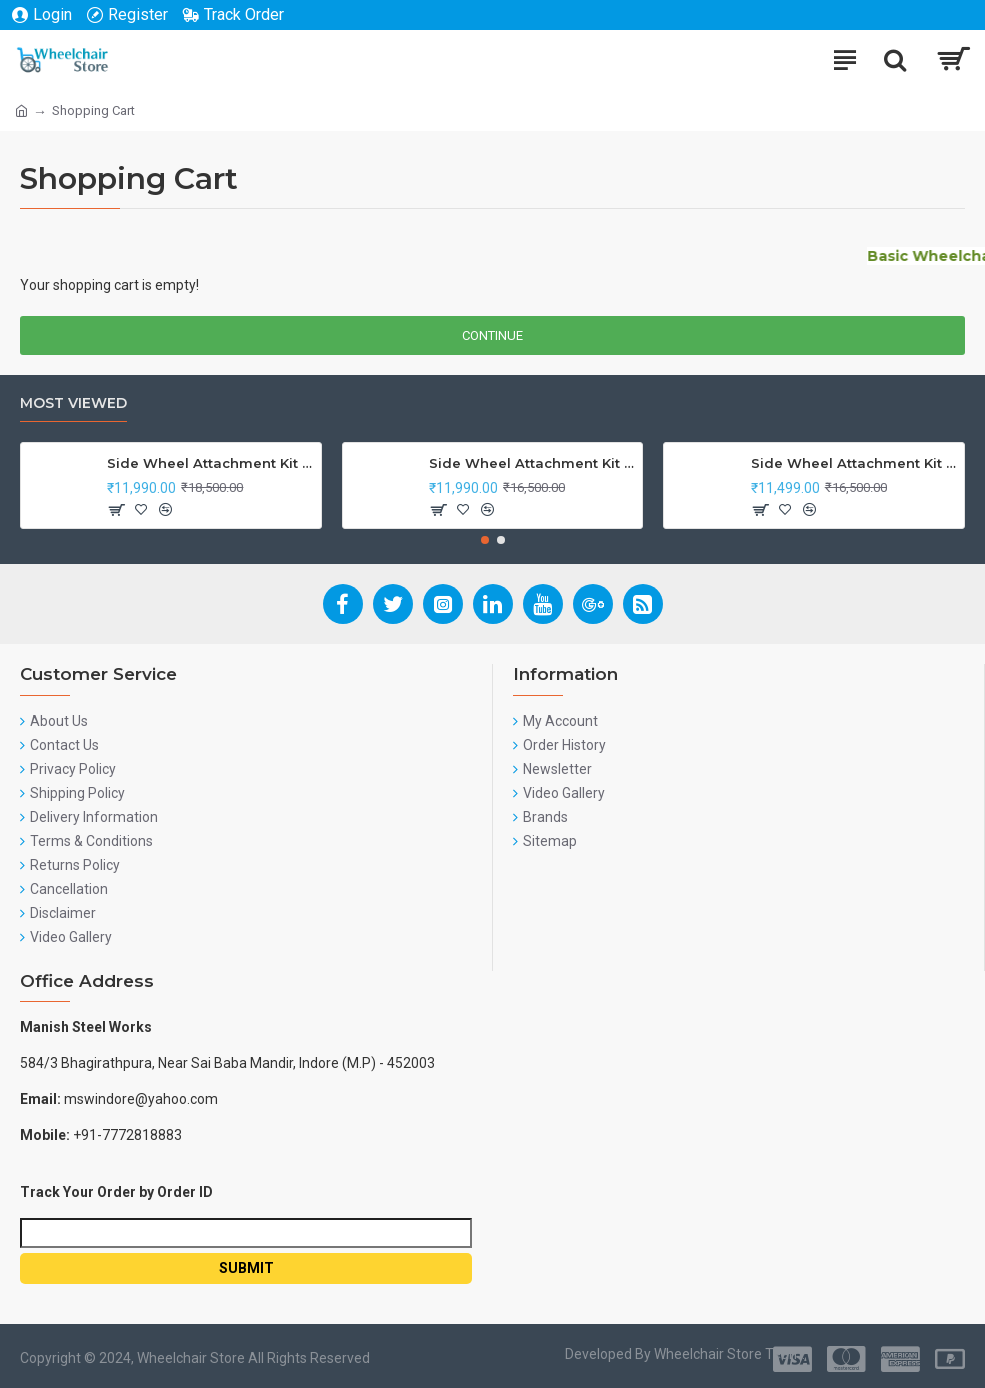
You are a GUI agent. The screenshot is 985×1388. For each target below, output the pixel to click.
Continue (492, 335)
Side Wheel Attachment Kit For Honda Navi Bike (532, 463)
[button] (485, 540)
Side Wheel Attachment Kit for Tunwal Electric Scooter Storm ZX (854, 463)
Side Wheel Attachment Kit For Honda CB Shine (210, 463)
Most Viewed (73, 403)
